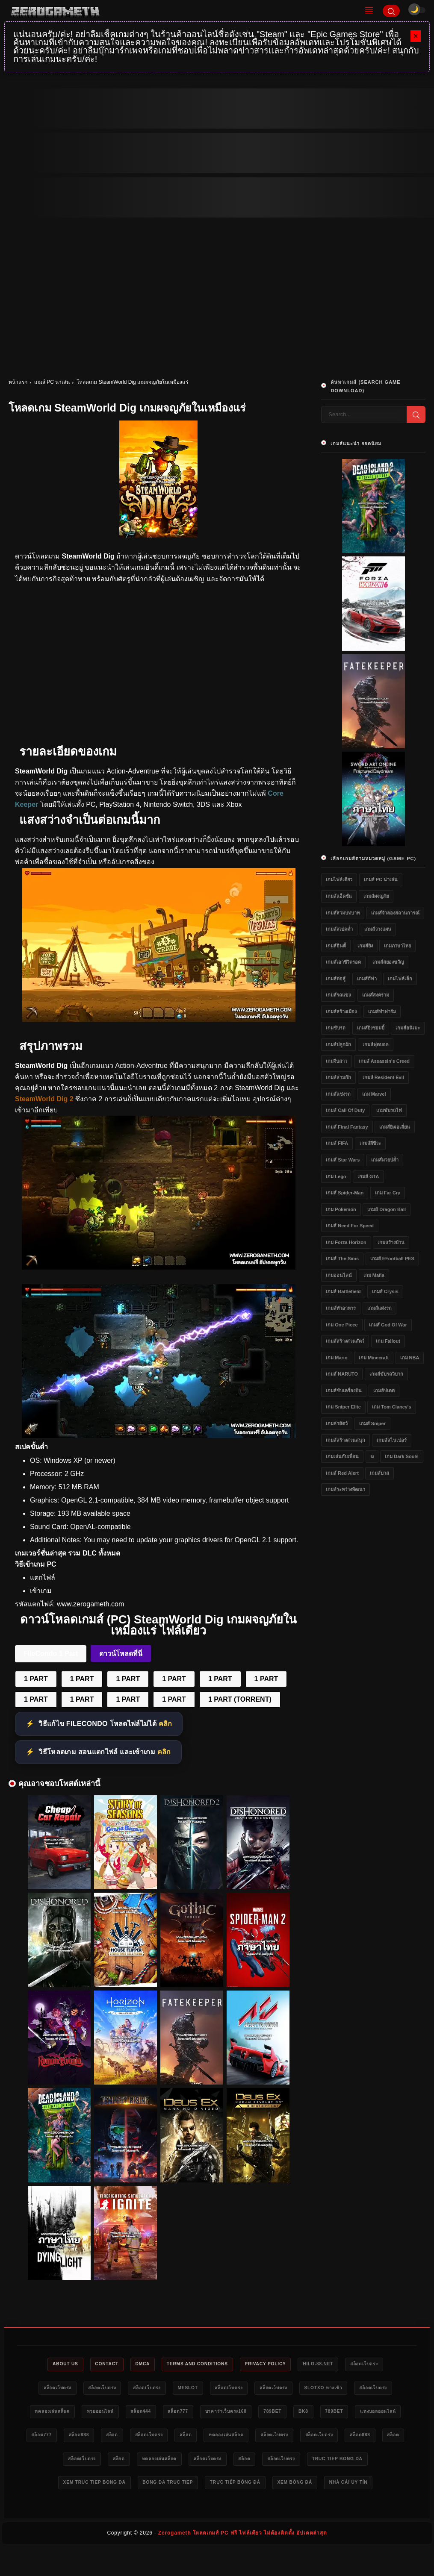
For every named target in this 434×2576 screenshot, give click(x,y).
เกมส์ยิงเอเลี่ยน (394, 1126)
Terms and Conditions (195, 2364)
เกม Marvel (374, 1094)
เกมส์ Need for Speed (350, 1225)
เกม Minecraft (374, 1357)
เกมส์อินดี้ (336, 945)
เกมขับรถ (335, 1027)
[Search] (391, 11)
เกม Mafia (373, 1275)
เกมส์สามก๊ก (338, 1077)
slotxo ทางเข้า (361, 2388)
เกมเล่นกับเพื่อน (342, 1456)
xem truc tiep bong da (256, 2486)
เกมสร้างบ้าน (391, 1242)
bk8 (387, 2413)
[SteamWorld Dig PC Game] (158, 1435)
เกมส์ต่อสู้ (335, 978)
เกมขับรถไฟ (389, 1110)
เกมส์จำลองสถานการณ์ (395, 912)
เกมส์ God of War (388, 1324)
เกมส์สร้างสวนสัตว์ (345, 1341)
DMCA (135, 2364)
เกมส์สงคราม (375, 994)
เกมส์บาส (379, 1473)
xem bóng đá (222, 2510)
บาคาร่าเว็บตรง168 (301, 2413)
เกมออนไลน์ (339, 1275)
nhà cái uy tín (280, 2510)
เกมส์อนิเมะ (408, 1027)
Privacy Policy (270, 2364)
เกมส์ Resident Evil (383, 1077)
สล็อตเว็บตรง (379, 2364)
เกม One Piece (341, 1324)
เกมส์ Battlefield (343, 1291)
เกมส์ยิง (365, 945)
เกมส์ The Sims (342, 1258)
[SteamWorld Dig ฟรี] (158, 1267)
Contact (95, 2364)
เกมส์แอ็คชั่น (339, 896)
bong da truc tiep (337, 2486)
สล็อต (235, 2437)
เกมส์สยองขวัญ (388, 962)
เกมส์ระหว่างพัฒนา (345, 1489)
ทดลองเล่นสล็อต (107, 2413)
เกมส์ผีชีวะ (370, 1143)
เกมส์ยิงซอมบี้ (370, 1027)
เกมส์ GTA (368, 1176)
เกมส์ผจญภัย (376, 896)
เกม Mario (336, 1357)
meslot (210, 2388)
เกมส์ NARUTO (342, 1373)
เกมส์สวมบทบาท (343, 912)
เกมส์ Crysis (385, 1291)
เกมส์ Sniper (372, 1423)
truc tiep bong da (177, 2486)
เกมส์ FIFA (337, 1143)
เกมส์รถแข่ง (338, 994)
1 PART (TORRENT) (240, 1699)
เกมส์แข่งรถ (338, 1094)
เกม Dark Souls (402, 1456)
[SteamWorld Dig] (158, 1019)
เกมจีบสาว (336, 1061)
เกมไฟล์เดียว (339, 879)
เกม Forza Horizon (346, 1242)
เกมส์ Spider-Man (344, 1192)
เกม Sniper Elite (343, 1406)
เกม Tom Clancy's (391, 1406)
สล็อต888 (198, 2437)
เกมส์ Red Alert (342, 1473)
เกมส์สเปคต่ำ (339, 929)
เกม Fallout (388, 1341)
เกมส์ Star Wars (343, 1159)
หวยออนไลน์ (161, 2413)
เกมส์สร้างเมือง (341, 1011)
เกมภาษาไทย (397, 945)
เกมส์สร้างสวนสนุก (345, 1440)
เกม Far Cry (388, 1192)
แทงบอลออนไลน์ (106, 2437)
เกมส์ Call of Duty (345, 1110)
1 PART (36, 1678)
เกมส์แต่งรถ (379, 1308)
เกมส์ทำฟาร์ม (382, 1011)
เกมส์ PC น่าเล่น (52, 382)
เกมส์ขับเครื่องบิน (344, 1390)
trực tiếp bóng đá (156, 2510)
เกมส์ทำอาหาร (341, 1308)
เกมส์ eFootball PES (392, 1258)
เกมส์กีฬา (367, 978)
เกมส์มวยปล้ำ (385, 1159)
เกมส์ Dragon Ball (386, 1209)
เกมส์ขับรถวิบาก (386, 1373)
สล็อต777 (248, 2413)
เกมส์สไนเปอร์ (392, 1440)
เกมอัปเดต (384, 1390)
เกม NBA (409, 1357)
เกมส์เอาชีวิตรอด (343, 962)
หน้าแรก (18, 382)
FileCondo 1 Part (51, 1653)
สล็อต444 (206, 2413)
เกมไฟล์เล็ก (400, 978)
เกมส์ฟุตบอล (376, 1044)
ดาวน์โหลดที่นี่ (120, 1653)
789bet (352, 2413)
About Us (50, 2364)
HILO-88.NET (328, 2364)
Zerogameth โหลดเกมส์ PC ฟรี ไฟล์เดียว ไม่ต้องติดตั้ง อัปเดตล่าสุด (242, 2561)
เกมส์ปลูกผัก (338, 1044)
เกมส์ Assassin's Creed (384, 1061)
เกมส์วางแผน (377, 929)
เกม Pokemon (341, 1209)
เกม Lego (336, 1176)
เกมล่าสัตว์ (337, 1423)
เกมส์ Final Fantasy (347, 1126)
